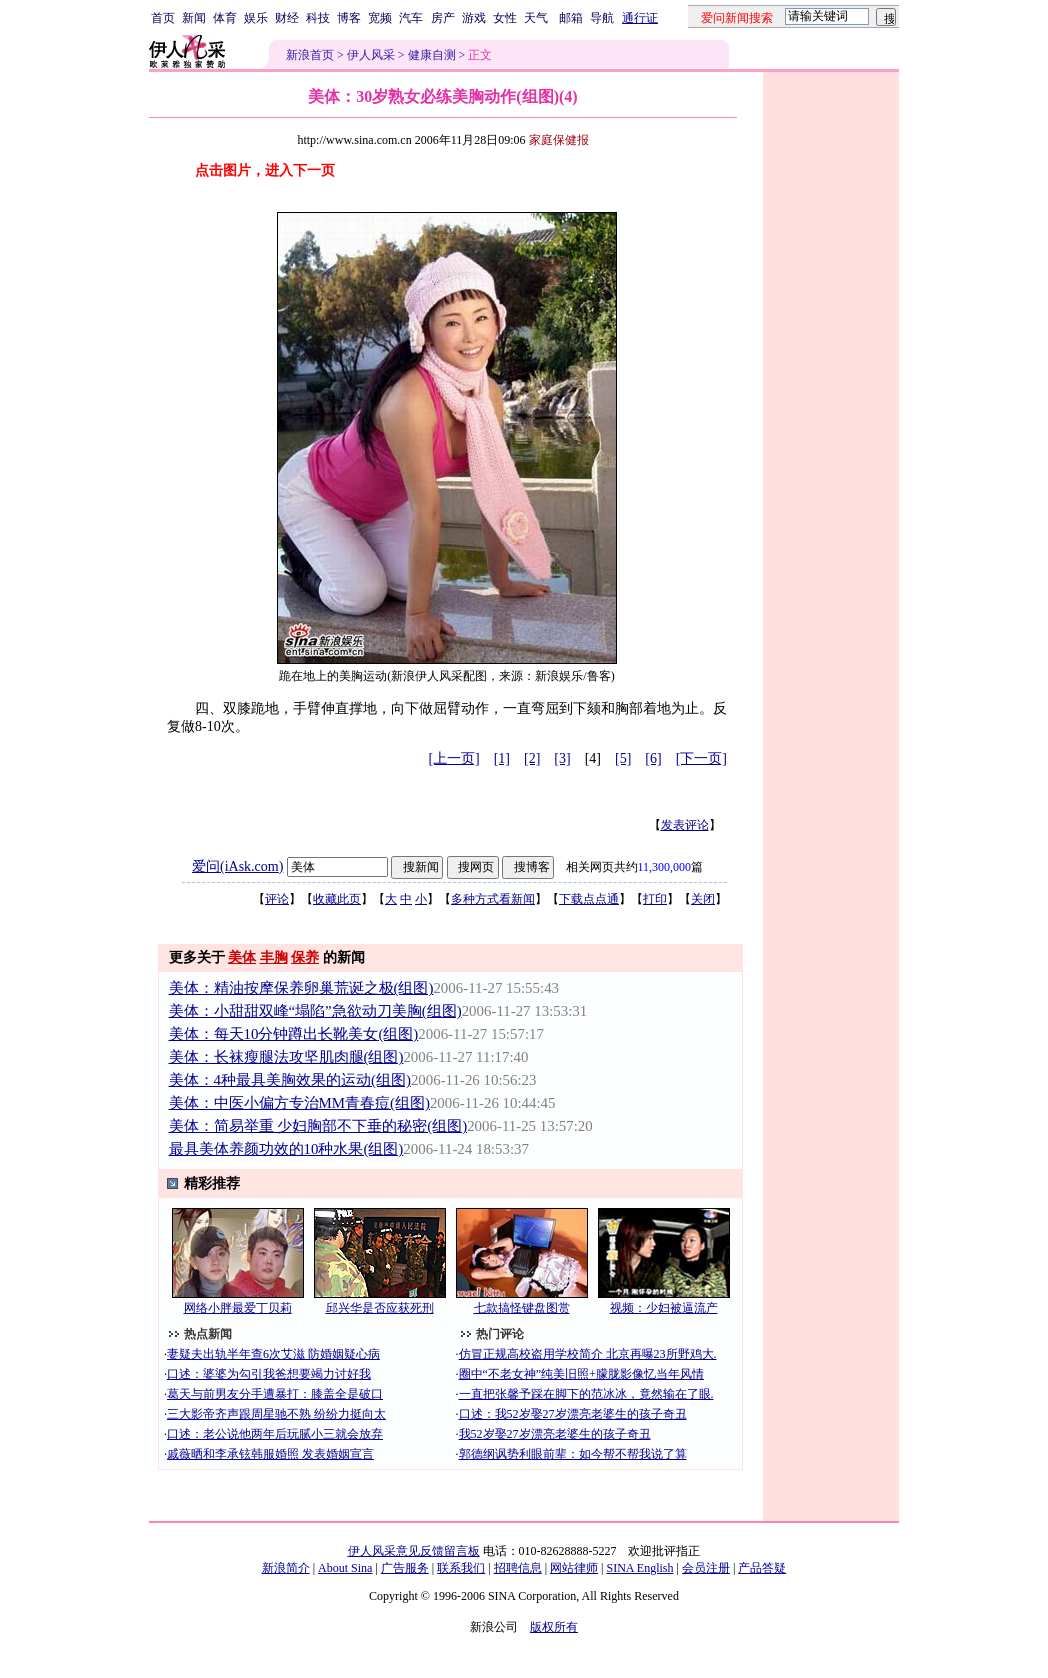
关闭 (703, 899)
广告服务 (405, 1568)
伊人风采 (371, 55)
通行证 (640, 18)
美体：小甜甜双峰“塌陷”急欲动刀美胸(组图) (315, 1011)
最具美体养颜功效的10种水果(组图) (286, 1149)
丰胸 (274, 957)
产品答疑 (762, 1568)
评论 (277, 899)
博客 (349, 18)
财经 (287, 18)
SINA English (639, 1568)
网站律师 (574, 1568)
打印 (655, 899)
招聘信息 (518, 1568)
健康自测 (432, 55)
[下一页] (701, 758)
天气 (536, 18)
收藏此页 (337, 899)
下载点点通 (589, 899)
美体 (242, 957)
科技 (318, 18)
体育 (225, 18)
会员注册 (706, 1568)
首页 (163, 18)
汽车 (411, 18)
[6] (653, 758)
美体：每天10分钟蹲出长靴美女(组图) (294, 1034)
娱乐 (256, 18)
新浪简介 (286, 1568)
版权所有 (554, 1627)
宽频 (380, 18)
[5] (623, 758)
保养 (305, 957)
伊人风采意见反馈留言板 (414, 1551)
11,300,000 (665, 867)
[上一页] (453, 758)
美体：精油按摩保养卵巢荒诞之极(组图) (301, 988)
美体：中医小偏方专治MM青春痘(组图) (299, 1103)
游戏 (474, 18)
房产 (443, 18)
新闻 (194, 18)
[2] (532, 758)
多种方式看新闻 (493, 899)
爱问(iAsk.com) (237, 866)
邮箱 (571, 18)
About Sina (345, 1568)
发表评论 (685, 825)
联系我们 (461, 1568)
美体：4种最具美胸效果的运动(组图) (290, 1080)
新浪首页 (310, 55)
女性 (505, 18)
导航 (602, 18)
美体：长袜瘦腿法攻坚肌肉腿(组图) (286, 1057)
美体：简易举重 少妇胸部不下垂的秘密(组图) (318, 1126)
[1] (502, 758)
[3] (562, 758)
